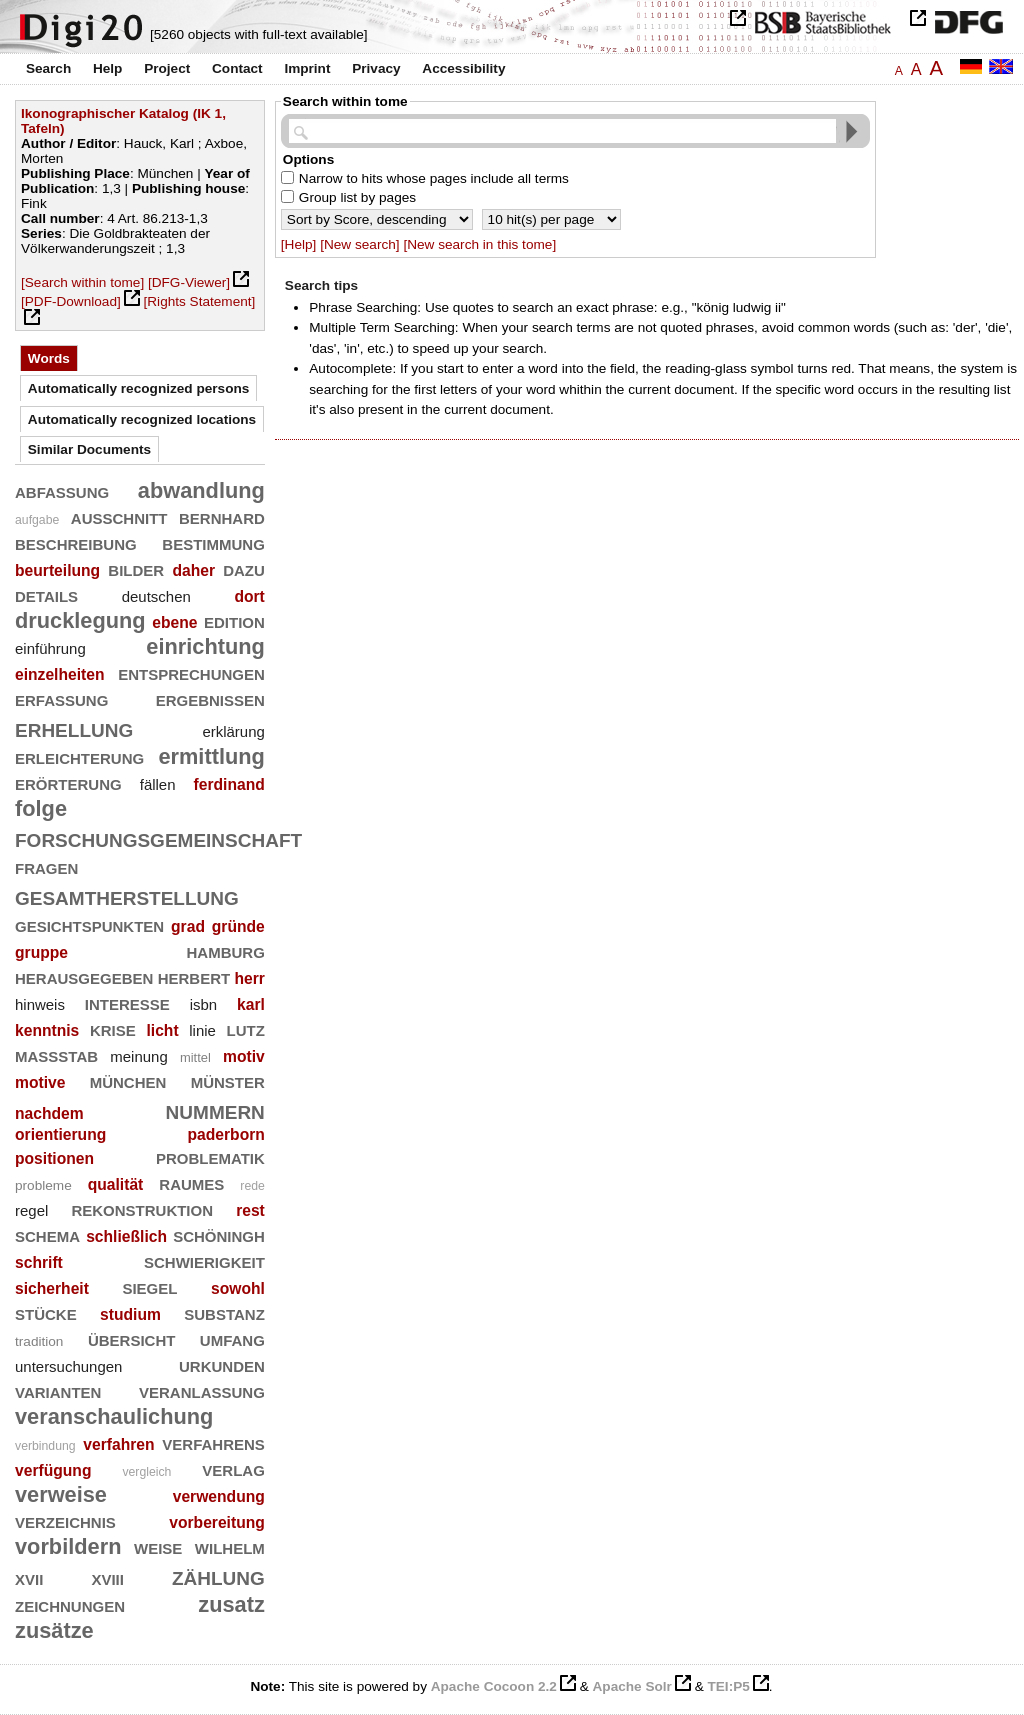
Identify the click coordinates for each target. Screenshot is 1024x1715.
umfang (232, 1338)
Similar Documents (89, 449)
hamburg (226, 950)
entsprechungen (191, 672)
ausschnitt (119, 516)
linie (202, 1030)
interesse (127, 1002)
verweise (61, 1494)
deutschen (156, 596)
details (46, 594)
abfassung (62, 490)
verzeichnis (65, 1520)
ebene (174, 622)
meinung (138, 1056)
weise (158, 1546)
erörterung (68, 782)
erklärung (233, 731)
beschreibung (76, 542)
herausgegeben (84, 976)
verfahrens (213, 1442)
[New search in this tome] (479, 244)
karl (251, 1004)
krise (113, 1028)
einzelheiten (60, 674)
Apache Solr (632, 1686)
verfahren (118, 1444)
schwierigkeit (204, 1260)
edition (234, 620)
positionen (54, 1158)
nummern (215, 1109)
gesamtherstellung (127, 895)
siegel (149, 1286)
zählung (218, 1575)
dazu (244, 568)
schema (47, 1234)
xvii (29, 1577)
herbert (194, 976)
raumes (191, 1182)
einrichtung (205, 646)
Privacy (376, 68)
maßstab (56, 1054)
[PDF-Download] (71, 301)
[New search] (359, 244)
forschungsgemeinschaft (158, 837)
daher (193, 570)
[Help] (299, 244)
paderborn (225, 1134)
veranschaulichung (114, 1416)
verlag (233, 1468)
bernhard (222, 516)
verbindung (45, 1446)
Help (107, 68)
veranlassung (202, 1390)
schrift (39, 1262)
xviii (107, 1577)
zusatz (231, 1604)
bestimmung (213, 542)
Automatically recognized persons (139, 388)
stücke (46, 1312)
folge (41, 808)
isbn (203, 1004)
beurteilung (57, 570)
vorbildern (68, 1546)
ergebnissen (210, 698)
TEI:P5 (728, 1686)
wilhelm (230, 1546)
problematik (210, 1156)
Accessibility (463, 68)
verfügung (53, 1470)
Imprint (307, 68)
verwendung (219, 1496)
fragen (46, 866)
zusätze (54, 1630)
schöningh (219, 1234)
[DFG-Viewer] (189, 282)
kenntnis (47, 1030)
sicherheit (52, 1288)
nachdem (49, 1113)
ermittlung (211, 756)
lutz (246, 1028)
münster (228, 1080)
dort (249, 596)
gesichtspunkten (89, 924)
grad (188, 926)
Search (48, 68)
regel (31, 1210)
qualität (116, 1184)
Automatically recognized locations (142, 419)
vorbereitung (217, 1522)
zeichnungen (70, 1604)
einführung (50, 648)
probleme (43, 1185)
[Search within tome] (82, 282)
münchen (128, 1080)
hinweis (40, 1004)
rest (250, 1210)
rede (252, 1186)
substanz (224, 1312)
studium (130, 1314)
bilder (136, 568)
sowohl (238, 1288)
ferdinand (229, 784)
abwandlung (201, 490)
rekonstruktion (142, 1208)
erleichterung (79, 756)
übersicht (132, 1338)
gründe (238, 926)
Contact (237, 68)
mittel (195, 1057)
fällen (158, 784)
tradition (39, 1341)
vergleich (146, 1472)
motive (40, 1082)
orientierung (60, 1134)
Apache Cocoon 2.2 (494, 1686)
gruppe (41, 952)
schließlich (126, 1236)
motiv (244, 1056)
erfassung (61, 698)
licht (162, 1030)
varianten (58, 1390)
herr (249, 978)
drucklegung (80, 620)
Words (49, 358)
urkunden (222, 1364)
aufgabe (37, 520)
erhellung (74, 727)
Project (167, 68)
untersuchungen (68, 1366)
